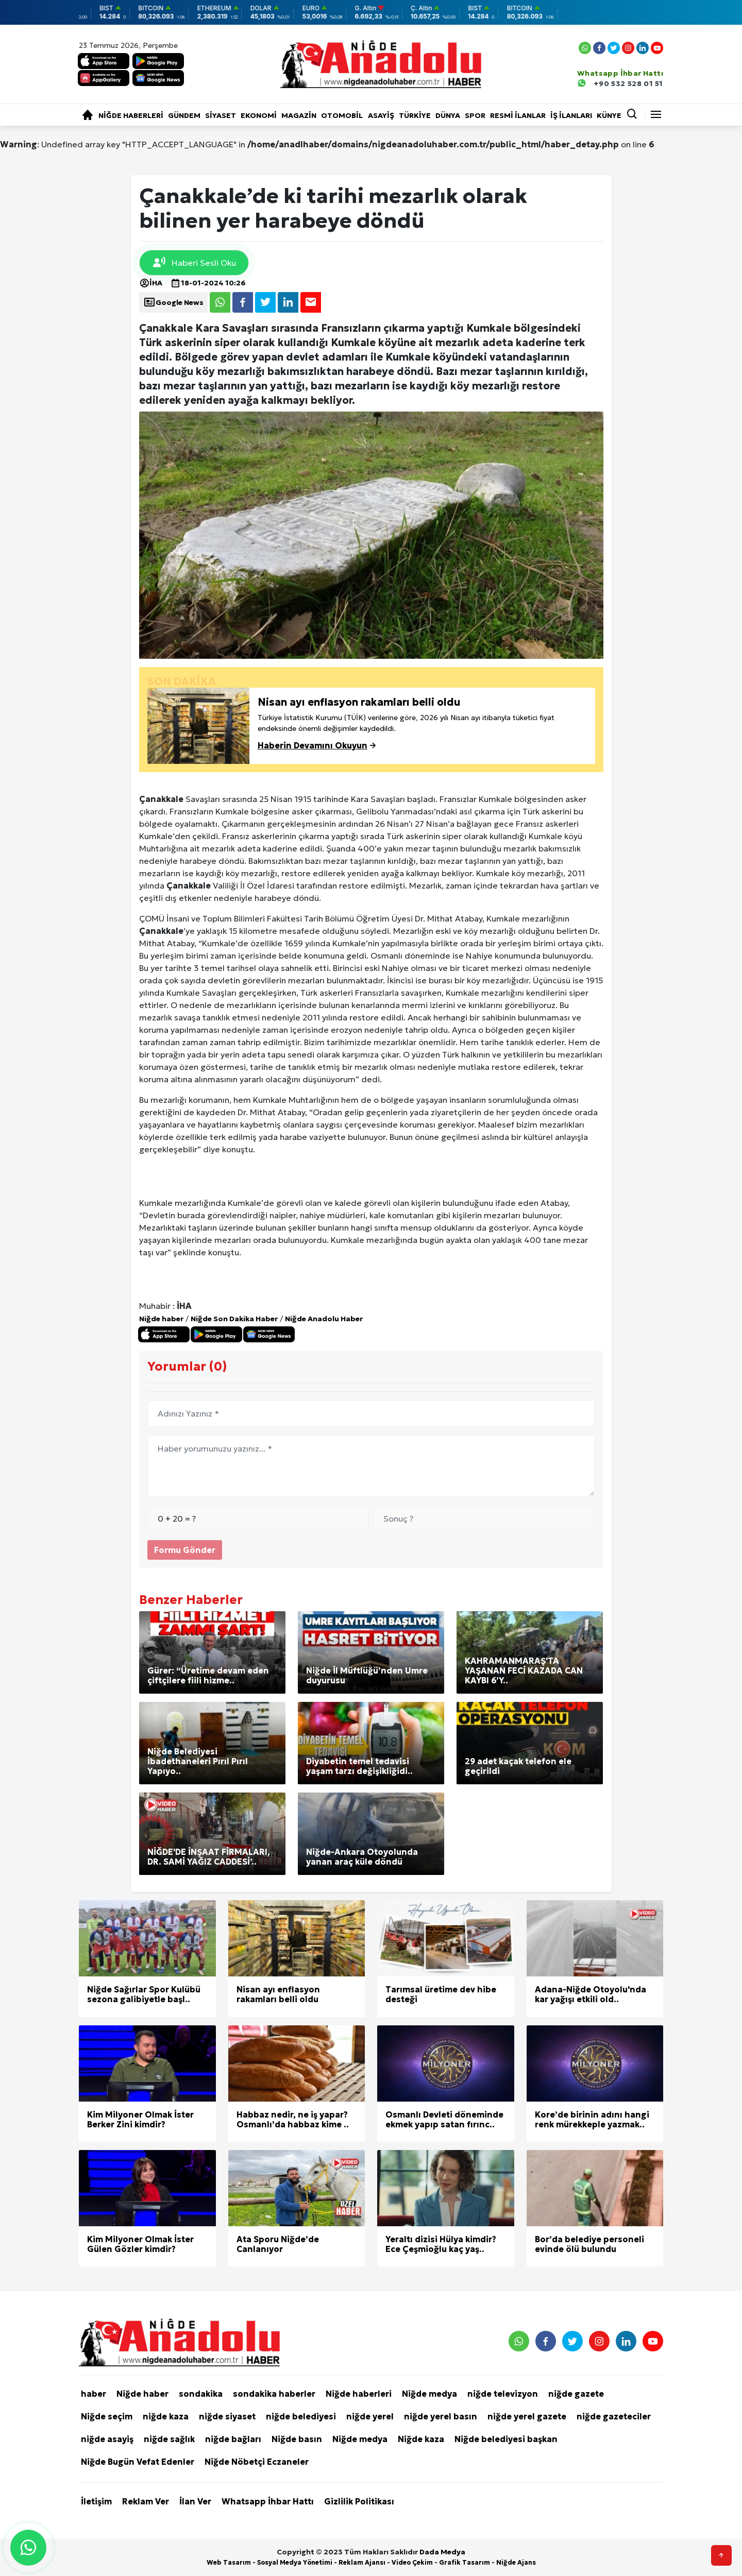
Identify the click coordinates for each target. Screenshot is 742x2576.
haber (93, 2394)
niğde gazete (576, 2394)
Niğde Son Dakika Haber (234, 1318)
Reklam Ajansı (362, 2562)
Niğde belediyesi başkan (506, 2439)
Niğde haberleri (130, 115)
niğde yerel (370, 2416)
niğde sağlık (169, 2439)
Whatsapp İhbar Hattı (268, 2501)
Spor (475, 115)
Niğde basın (297, 2439)
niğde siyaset (227, 2416)
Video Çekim (412, 2562)
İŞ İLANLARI (571, 115)
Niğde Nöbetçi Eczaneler (257, 2461)
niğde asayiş (107, 2439)
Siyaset (220, 115)
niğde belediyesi (301, 2416)
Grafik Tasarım (464, 2562)
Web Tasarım (229, 2562)
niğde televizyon (502, 2394)
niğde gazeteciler (614, 2416)
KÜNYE (609, 115)
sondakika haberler (274, 2394)
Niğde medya (429, 2394)
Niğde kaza (421, 2439)
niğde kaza (166, 2416)
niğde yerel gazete (526, 2416)
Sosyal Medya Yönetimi (294, 2562)
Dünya (447, 115)
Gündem (184, 115)
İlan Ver (195, 2501)
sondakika (201, 2394)
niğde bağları (233, 2439)
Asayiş (381, 115)
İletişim (96, 2501)
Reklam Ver (145, 2501)
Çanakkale (161, 799)
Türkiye (415, 115)
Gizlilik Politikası (359, 2501)
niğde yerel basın (440, 2416)
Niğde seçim (106, 2416)
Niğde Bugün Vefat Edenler (137, 2461)
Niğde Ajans (516, 2562)
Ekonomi (259, 115)
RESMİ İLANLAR (518, 115)
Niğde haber (161, 1318)
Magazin (298, 115)
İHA (150, 283)
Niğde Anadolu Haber (324, 1318)
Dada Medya (442, 2551)
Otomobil (342, 115)
